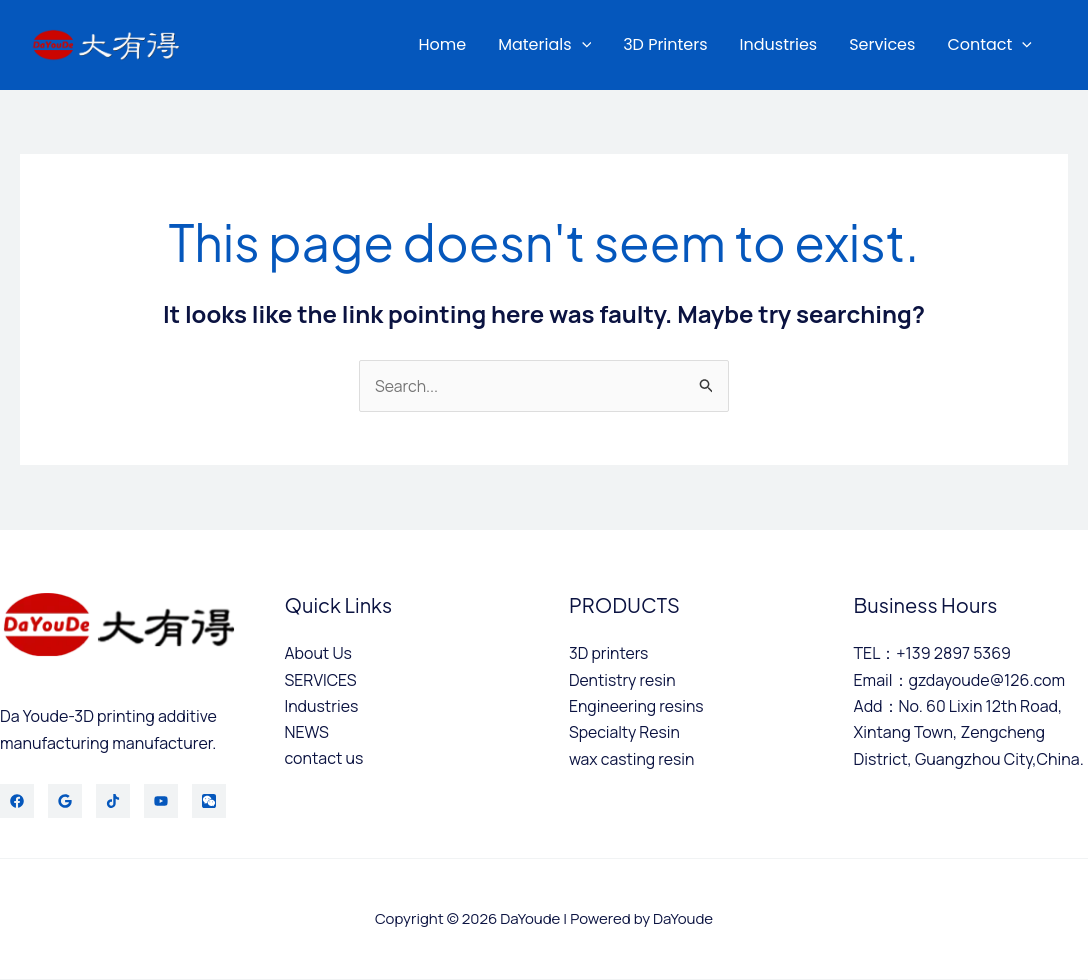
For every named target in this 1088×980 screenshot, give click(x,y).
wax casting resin (632, 759)
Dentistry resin (623, 680)
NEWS (307, 733)
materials (544, 45)
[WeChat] (209, 802)
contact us (324, 759)
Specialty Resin (625, 733)
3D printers (665, 44)
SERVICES (321, 680)
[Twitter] (65, 802)
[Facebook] (17, 802)
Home (442, 44)
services (882, 44)
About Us (319, 654)
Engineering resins (637, 706)
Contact (989, 45)
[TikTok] (113, 802)
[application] (582, 45)
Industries (779, 44)
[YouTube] (161, 802)
